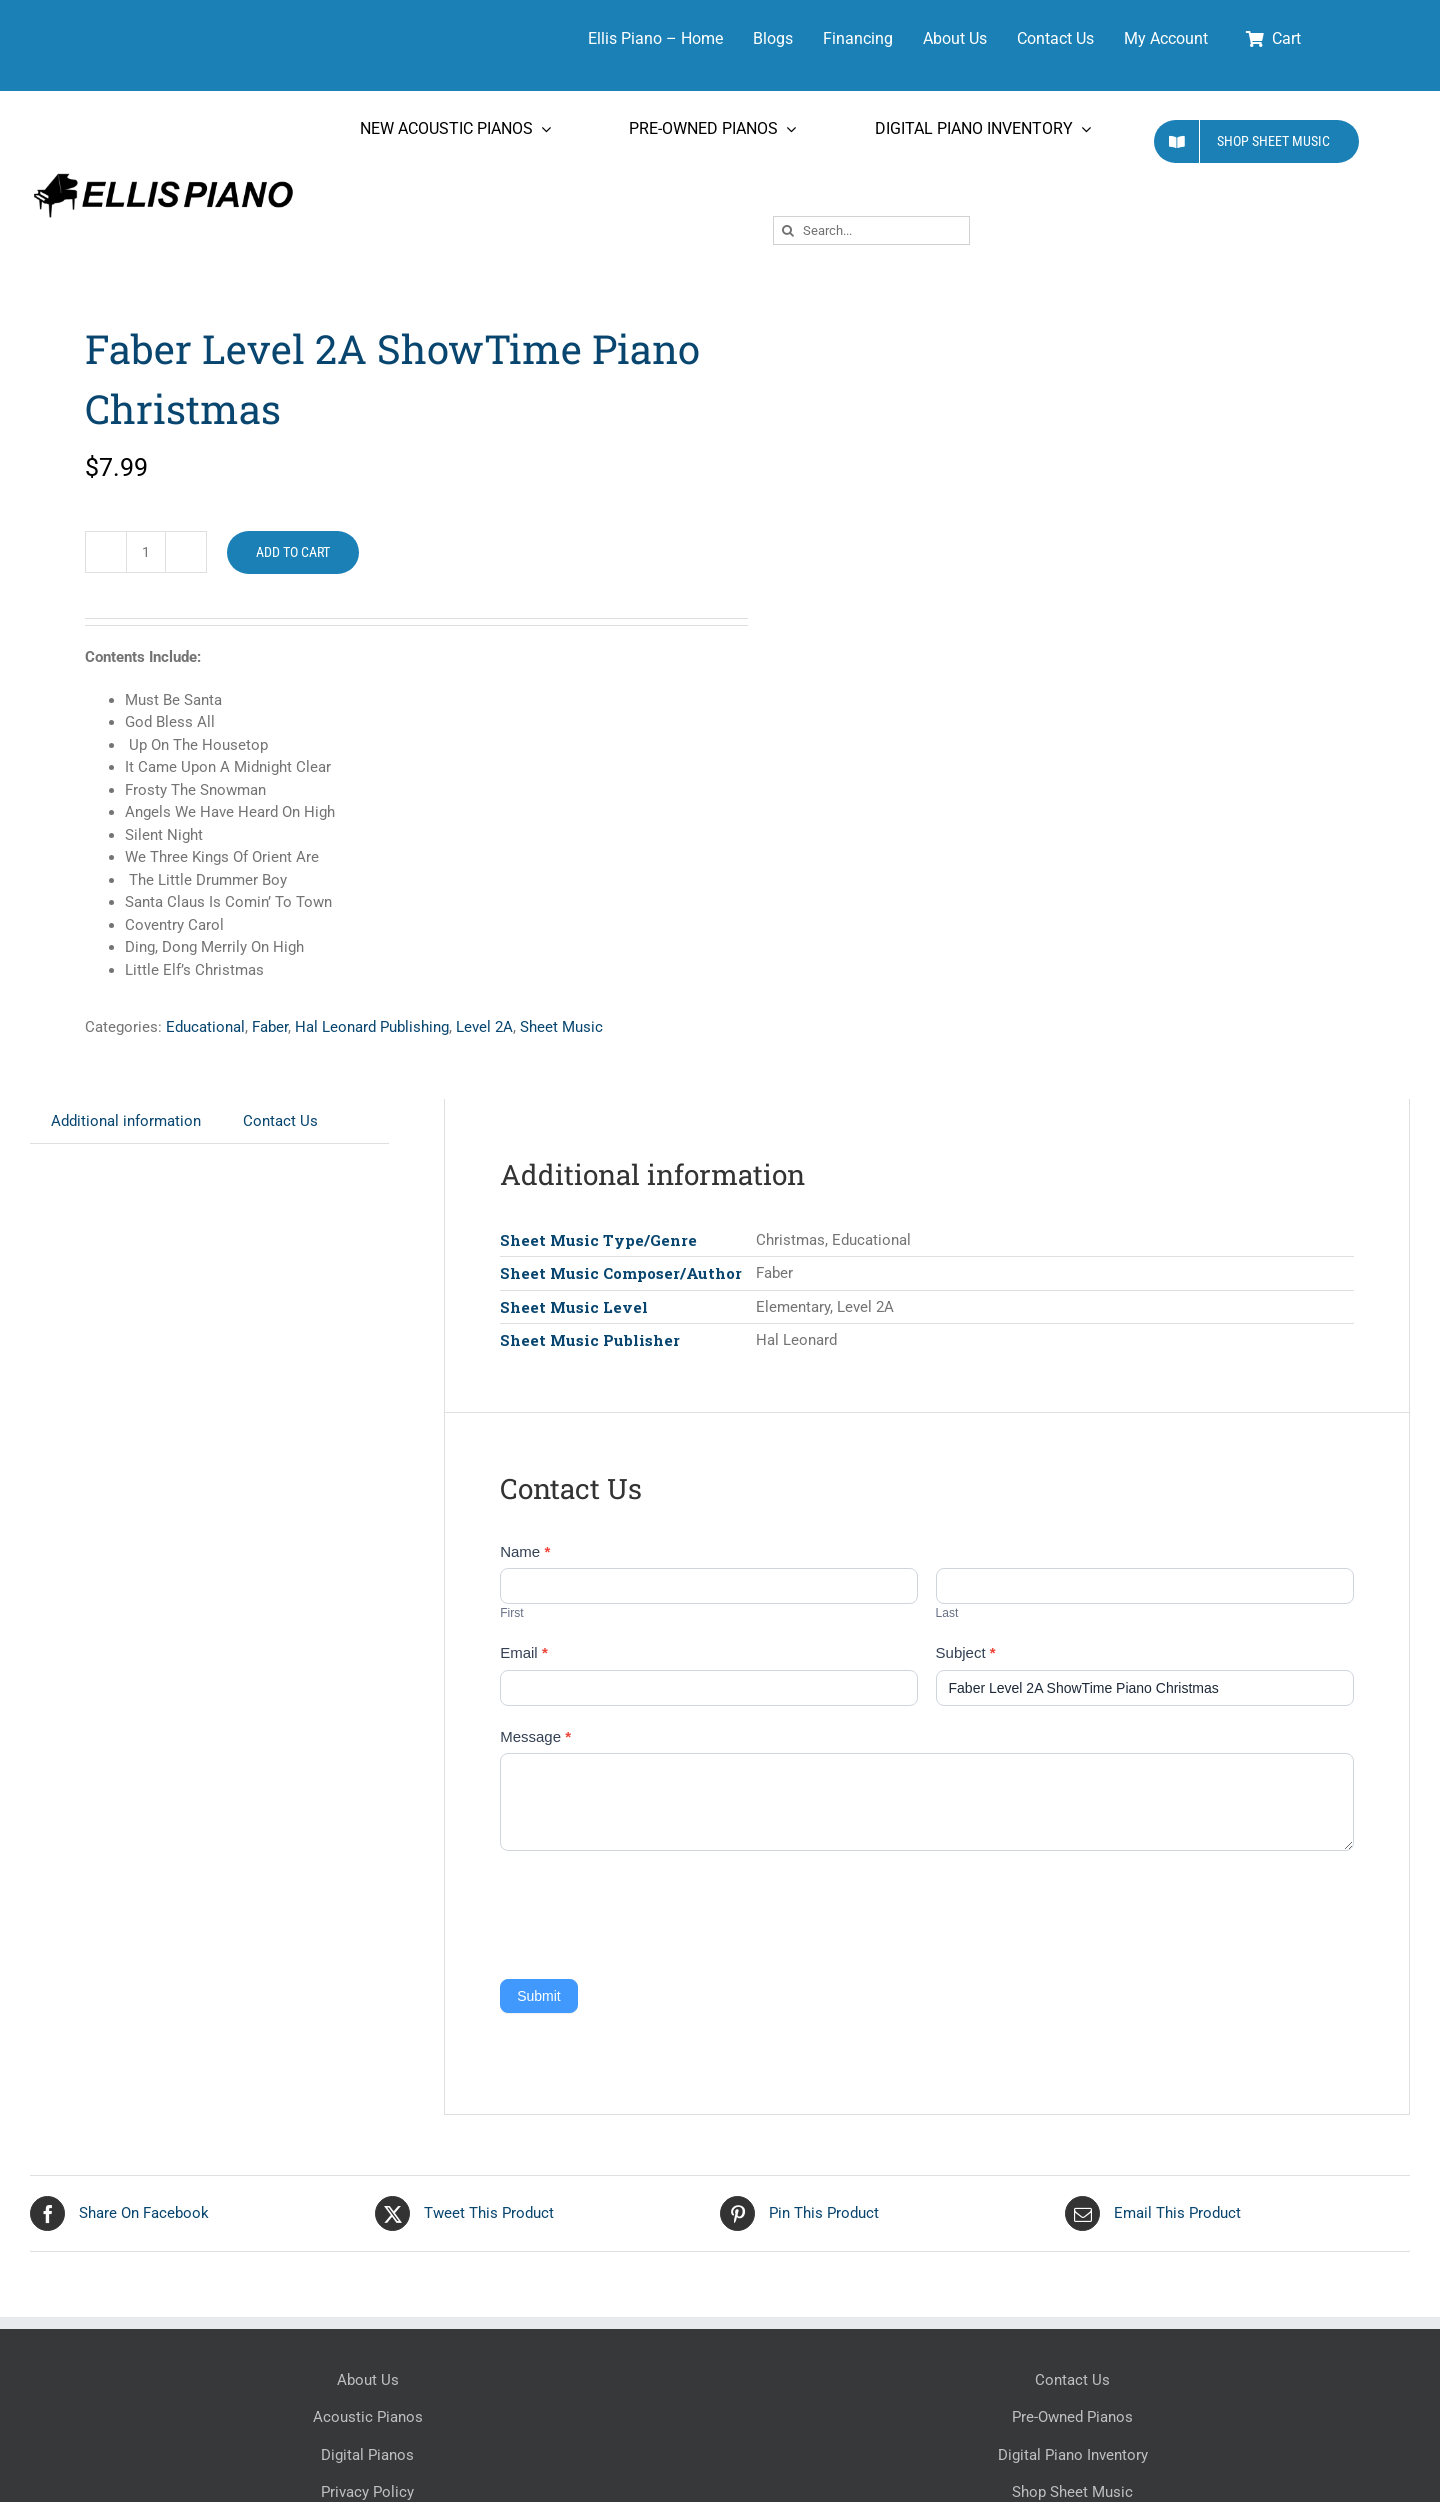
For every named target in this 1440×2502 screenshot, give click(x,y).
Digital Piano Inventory (1073, 2455)
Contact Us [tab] (280, 1121)
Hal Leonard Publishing (372, 1027)
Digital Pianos (367, 2455)
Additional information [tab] (126, 1121)
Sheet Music (561, 1027)
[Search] (787, 230)
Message (535, 1736)
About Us (368, 2380)
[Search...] (871, 230)
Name (525, 1551)
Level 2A (484, 1027)
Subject (966, 1652)
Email (524, 1652)
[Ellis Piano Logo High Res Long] (163, 174)
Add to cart (293, 552)
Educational (205, 1027)
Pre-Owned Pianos (1072, 2417)
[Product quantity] (146, 552)
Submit (539, 1996)
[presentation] (652, 1910)
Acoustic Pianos (368, 2417)
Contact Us (1072, 2380)
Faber (270, 1027)
